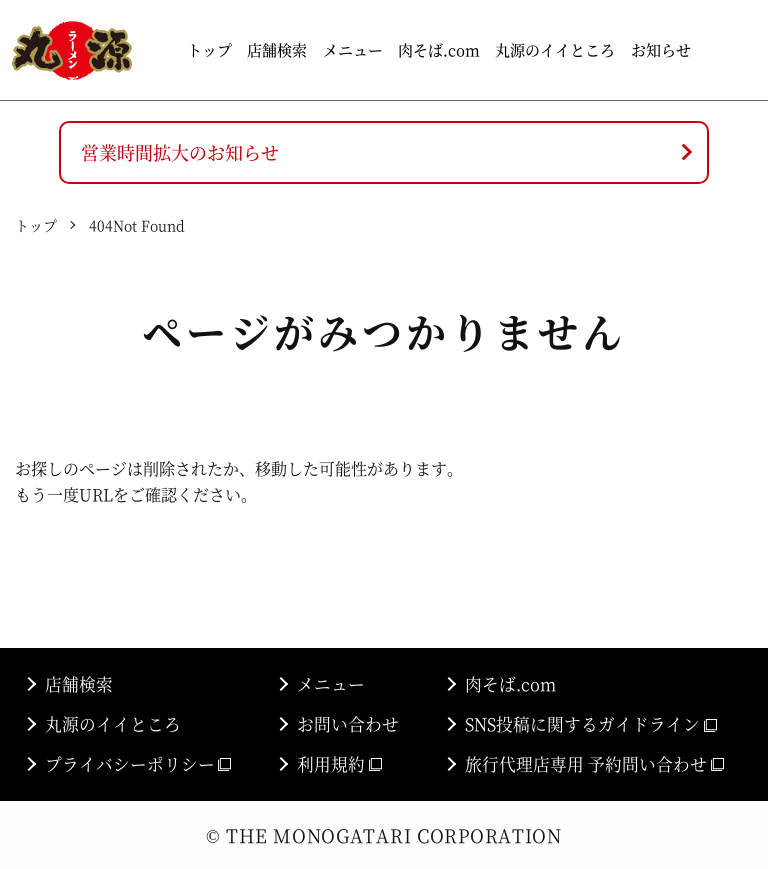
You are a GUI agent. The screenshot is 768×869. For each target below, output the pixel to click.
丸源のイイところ (555, 49)
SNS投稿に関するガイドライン (591, 724)
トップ (209, 49)
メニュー (353, 49)
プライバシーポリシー (138, 764)
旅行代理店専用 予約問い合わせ (594, 764)
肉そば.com (439, 49)
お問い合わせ (348, 724)
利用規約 (339, 764)
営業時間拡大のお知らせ (180, 152)
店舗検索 (277, 49)
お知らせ (661, 49)
